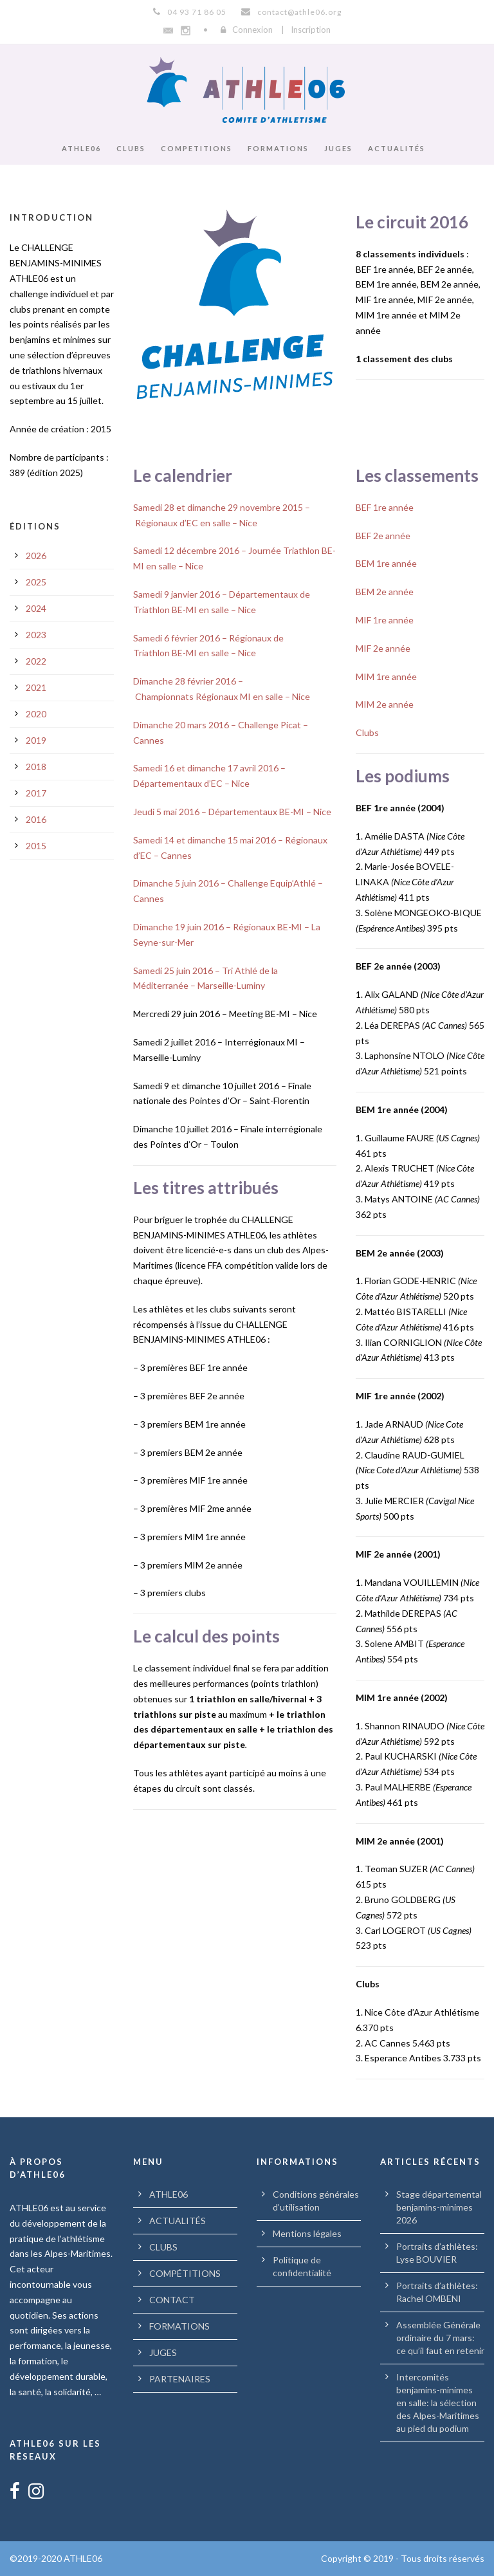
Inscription (311, 29)
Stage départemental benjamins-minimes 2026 (439, 2207)
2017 (36, 792)
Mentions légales (307, 2233)
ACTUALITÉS (396, 148)
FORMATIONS (278, 148)
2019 (36, 740)
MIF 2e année (383, 648)
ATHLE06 (81, 148)
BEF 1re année (385, 507)
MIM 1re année (386, 676)
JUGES (338, 148)
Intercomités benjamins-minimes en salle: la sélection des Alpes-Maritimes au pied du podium (437, 2402)
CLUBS (130, 148)
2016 (36, 819)
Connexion (252, 29)
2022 (36, 661)
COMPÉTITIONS (185, 2273)
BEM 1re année (386, 563)
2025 (36, 581)
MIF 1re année (385, 619)
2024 (36, 608)
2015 (36, 845)
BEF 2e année (383, 535)
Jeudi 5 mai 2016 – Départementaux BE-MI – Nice (232, 811)
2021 (36, 687)
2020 (36, 713)
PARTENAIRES (179, 2378)
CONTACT (172, 2299)
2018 (36, 766)
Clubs (367, 732)
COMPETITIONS (196, 148)
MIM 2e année (385, 704)
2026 (36, 555)
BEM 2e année (385, 591)
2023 (36, 634)
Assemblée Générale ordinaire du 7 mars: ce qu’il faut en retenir (440, 2337)
